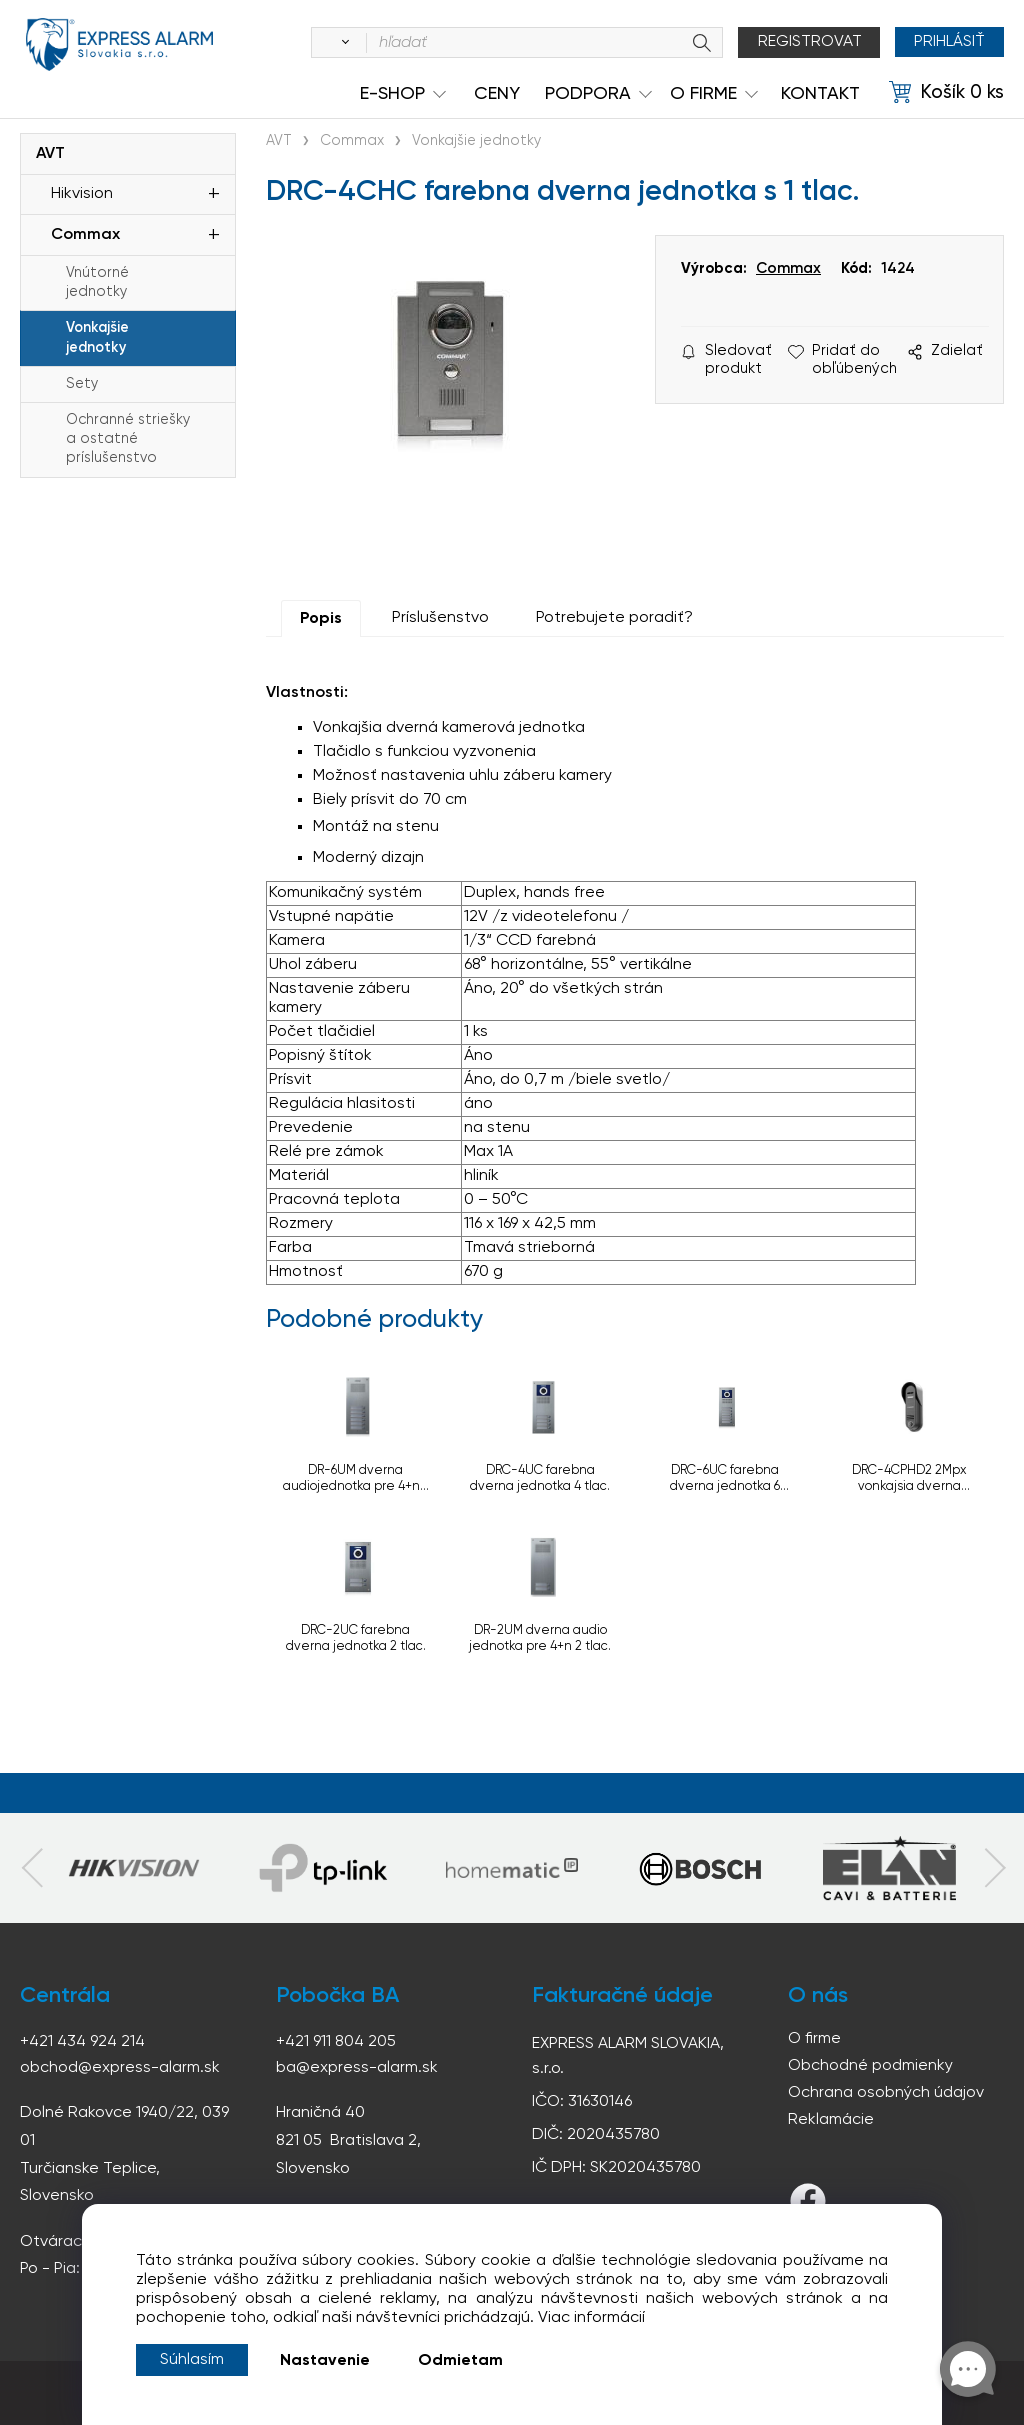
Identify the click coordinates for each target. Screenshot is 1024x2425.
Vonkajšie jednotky (97, 337)
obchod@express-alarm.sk (120, 2068)
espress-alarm (120, 46)
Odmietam (460, 2361)
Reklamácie (831, 2120)
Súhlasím (192, 2360)
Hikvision (82, 194)
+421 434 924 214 (82, 2042)
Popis (321, 619)
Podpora (588, 94)
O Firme (703, 94)
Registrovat (808, 42)
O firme (814, 2039)
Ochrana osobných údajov (886, 2093)
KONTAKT (820, 94)
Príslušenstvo (440, 618)
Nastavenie (325, 2361)
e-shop (392, 94)
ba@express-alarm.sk (357, 2068)
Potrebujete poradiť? (614, 618)
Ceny (497, 94)
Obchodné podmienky (870, 2066)
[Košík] (946, 93)
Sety (82, 384)
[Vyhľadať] (340, 43)
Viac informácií (591, 2318)
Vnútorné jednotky (97, 282)
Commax (85, 235)
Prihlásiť (948, 42)
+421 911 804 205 (336, 2042)
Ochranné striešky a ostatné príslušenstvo (128, 439)
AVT (50, 154)
